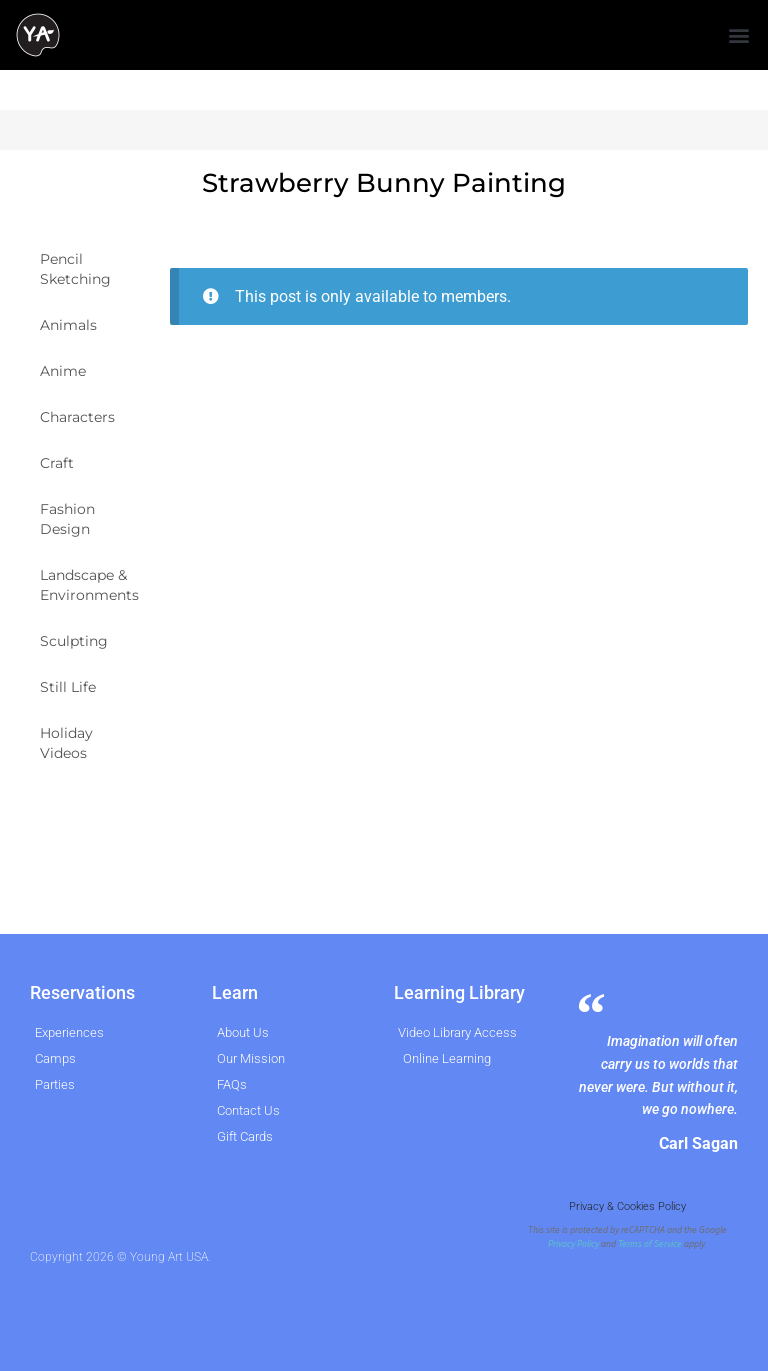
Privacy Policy (573, 1244)
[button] (738, 35)
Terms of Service (650, 1244)
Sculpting (74, 641)
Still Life (68, 687)
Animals (68, 325)
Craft (57, 463)
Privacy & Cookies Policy (627, 1206)
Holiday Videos (66, 743)
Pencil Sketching (75, 269)
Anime (63, 371)
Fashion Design (67, 519)
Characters (77, 417)
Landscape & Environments (89, 585)
